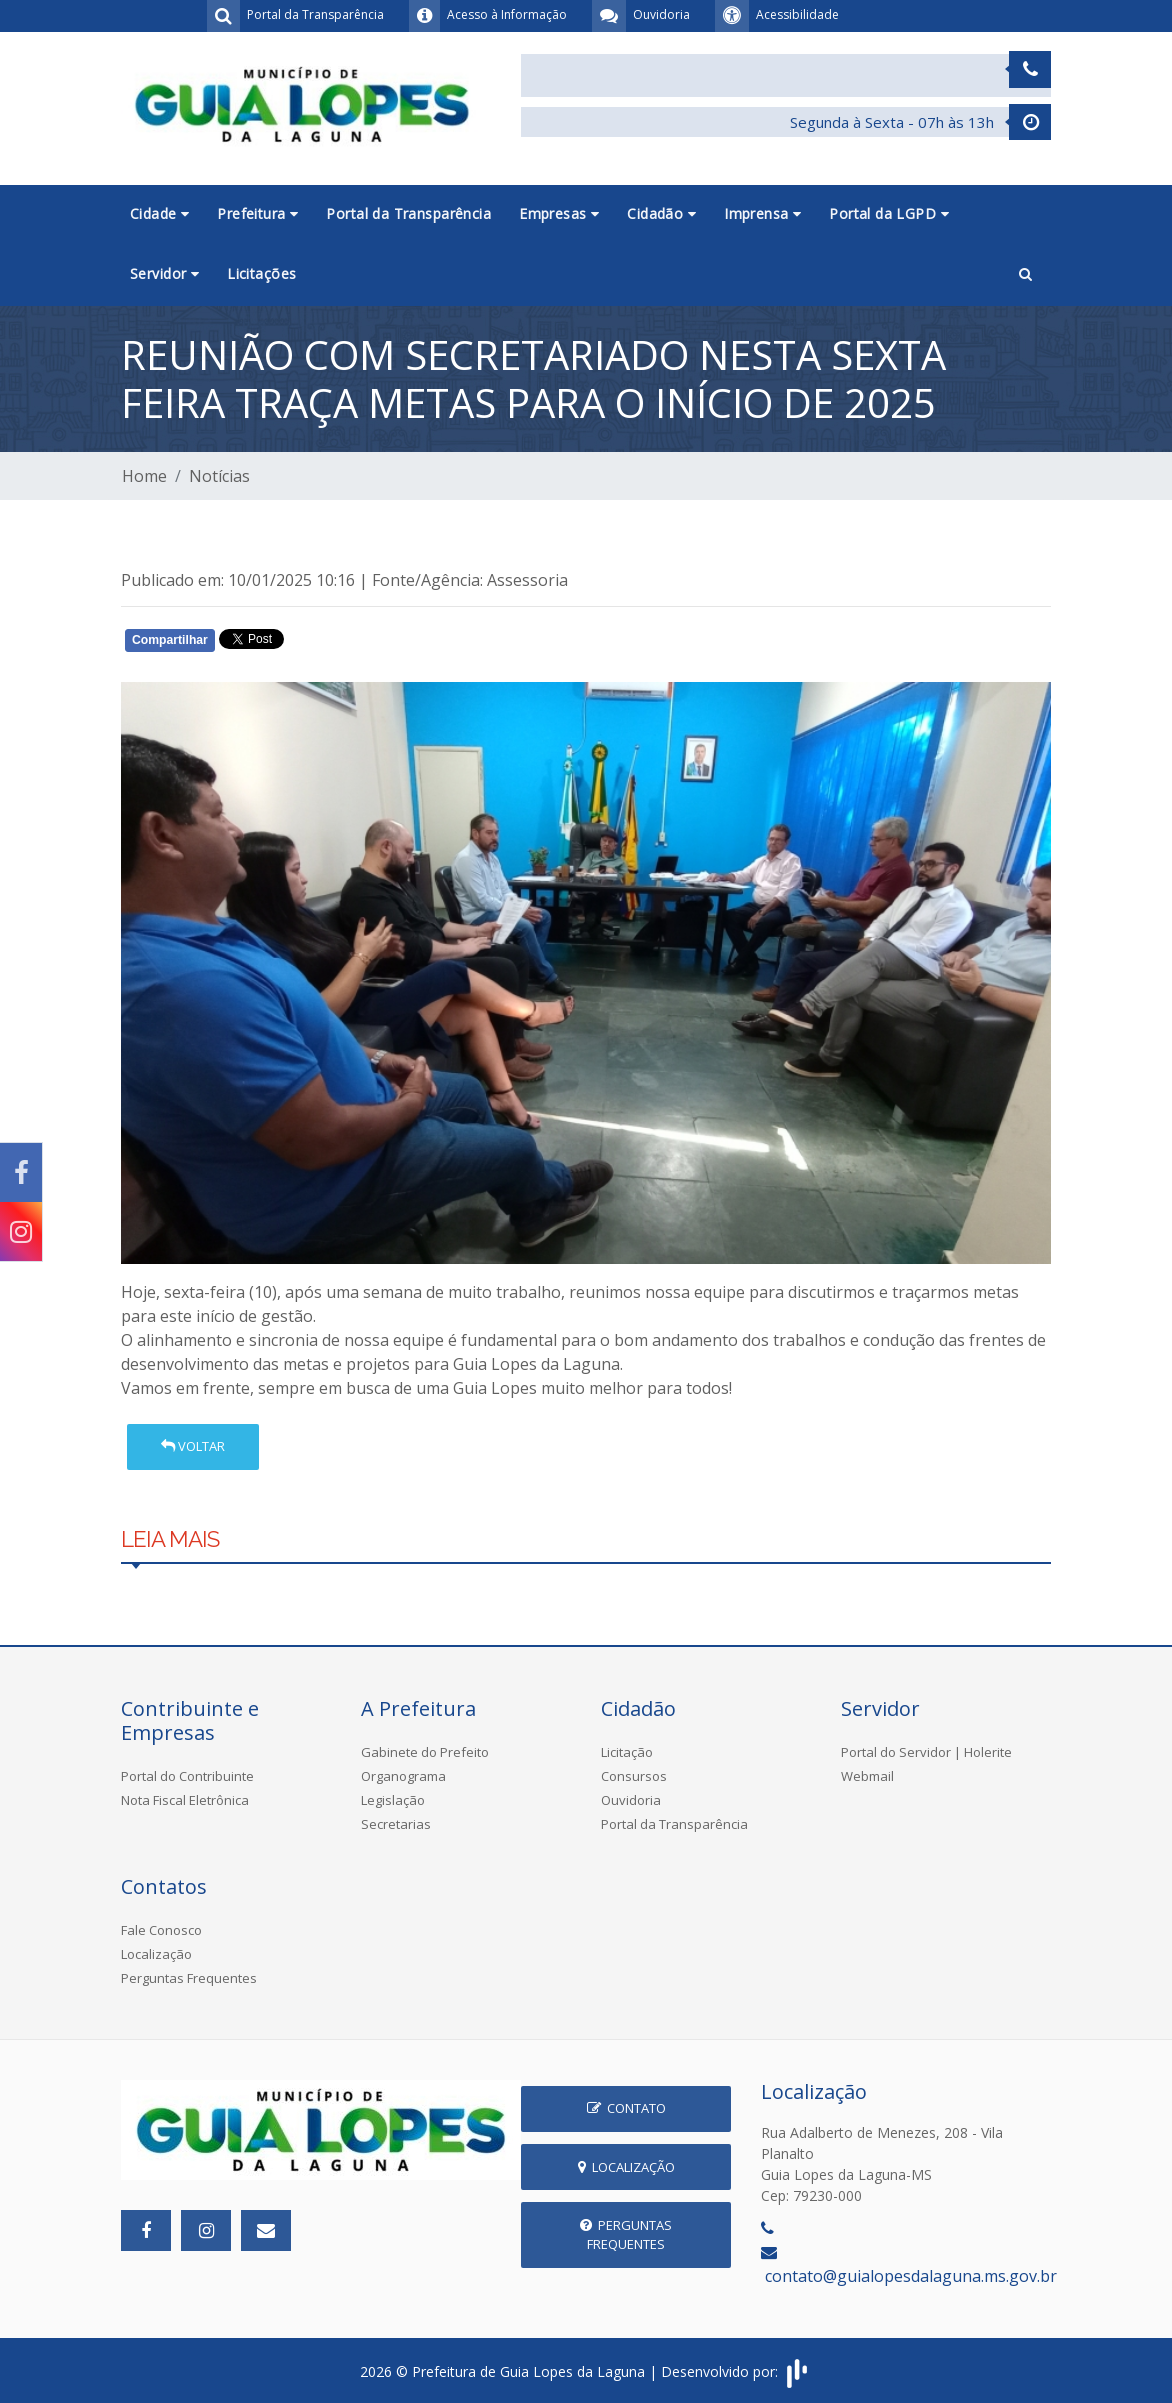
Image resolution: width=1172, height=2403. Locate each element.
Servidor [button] (164, 273)
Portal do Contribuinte (187, 1776)
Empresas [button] (559, 213)
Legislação (393, 1800)
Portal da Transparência (408, 213)
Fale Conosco (161, 1930)
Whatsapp (351, 644)
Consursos (634, 1776)
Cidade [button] (159, 213)
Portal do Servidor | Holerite (926, 1752)
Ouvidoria (631, 1800)
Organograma (403, 1776)
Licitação (627, 1752)
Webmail (867, 1776)
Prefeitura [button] (257, 213)
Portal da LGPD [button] (889, 213)
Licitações (261, 273)
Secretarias (396, 1824)
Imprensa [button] (762, 213)
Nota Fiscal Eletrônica (185, 1800)
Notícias (219, 476)
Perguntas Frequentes (189, 1978)
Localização (156, 1954)
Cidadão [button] (661, 213)
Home (144, 476)
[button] (1025, 275)
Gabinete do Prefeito (425, 1752)
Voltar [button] (193, 1446)
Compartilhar (170, 640)
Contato (626, 2108)
